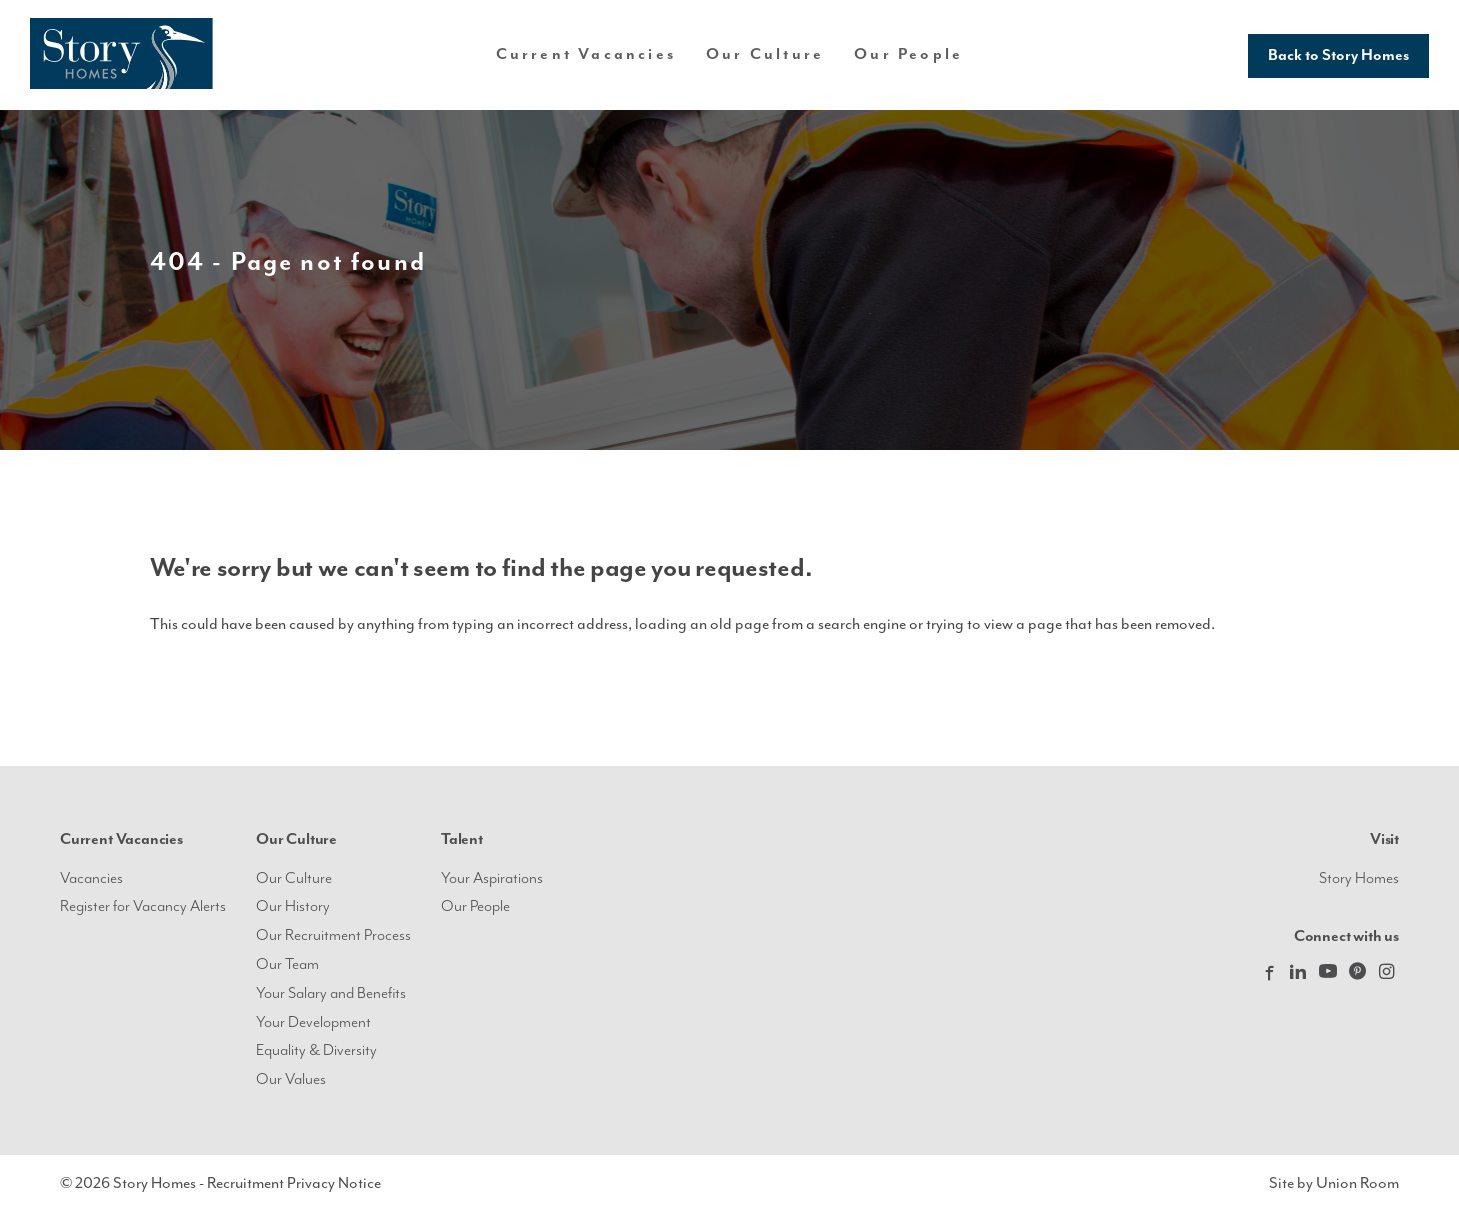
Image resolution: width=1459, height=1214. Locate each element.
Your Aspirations (492, 878)
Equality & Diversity (316, 1050)
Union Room (1357, 1183)
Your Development (313, 1022)
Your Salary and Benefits (331, 993)
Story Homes (1359, 878)
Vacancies (91, 878)
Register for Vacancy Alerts (143, 906)
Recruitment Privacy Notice (294, 1183)
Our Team (287, 964)
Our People (908, 54)
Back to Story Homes (1338, 55)
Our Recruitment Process (333, 935)
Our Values (291, 1079)
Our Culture (294, 878)
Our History (293, 906)
